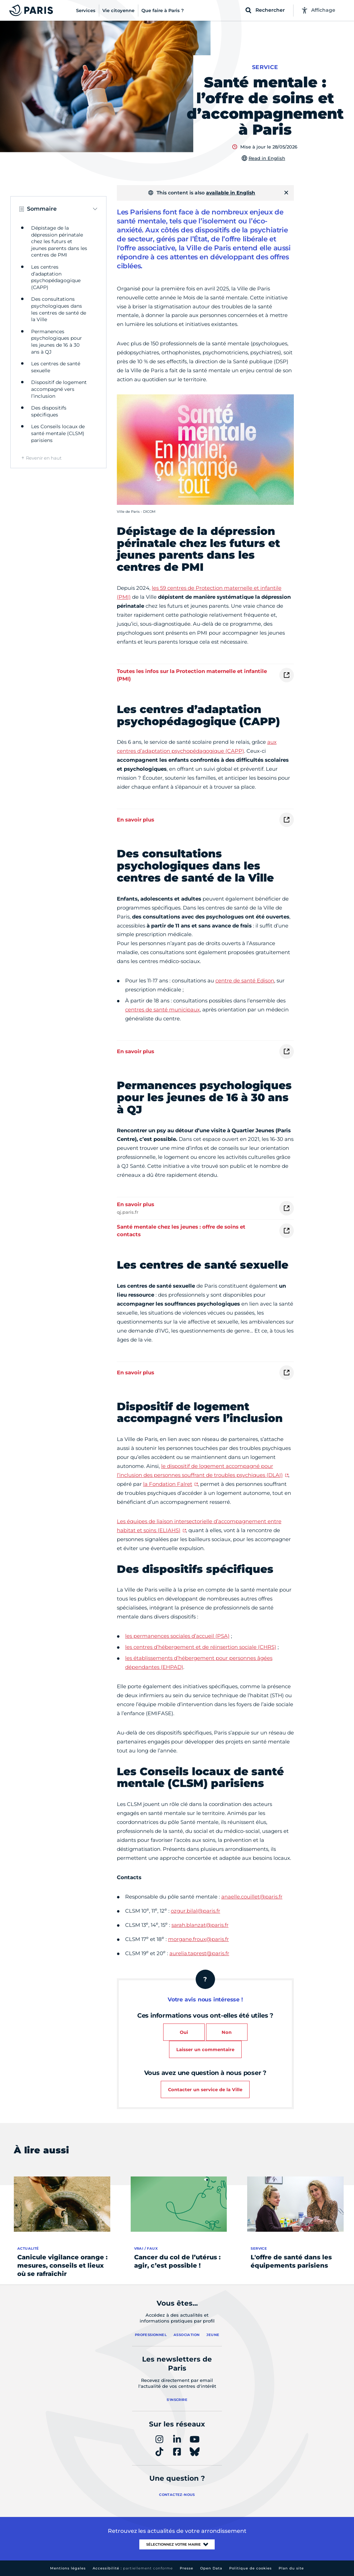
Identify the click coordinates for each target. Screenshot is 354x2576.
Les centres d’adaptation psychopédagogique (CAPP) (56, 277)
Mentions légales (68, 2568)
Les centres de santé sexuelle (55, 367)
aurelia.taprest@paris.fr (199, 1953)
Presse (186, 2568)
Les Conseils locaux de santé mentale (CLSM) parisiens (58, 433)
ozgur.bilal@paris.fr (195, 1910)
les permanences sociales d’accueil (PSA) (177, 1636)
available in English (230, 193)
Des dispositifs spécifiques (48, 411)
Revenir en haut (44, 458)
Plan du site (291, 2568)
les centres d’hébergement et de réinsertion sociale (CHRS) (200, 1647)
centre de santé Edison (244, 980)
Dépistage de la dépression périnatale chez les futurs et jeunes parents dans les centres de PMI (59, 241)
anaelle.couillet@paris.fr (251, 1896)
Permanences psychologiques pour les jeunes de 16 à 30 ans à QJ (56, 341)
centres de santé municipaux (162, 1009)
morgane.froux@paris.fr (198, 1939)
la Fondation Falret (167, 1484)
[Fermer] (286, 193)
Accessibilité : (133, 2568)
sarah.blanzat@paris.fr (200, 1925)
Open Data (211, 2568)
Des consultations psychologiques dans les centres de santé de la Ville (58, 309)
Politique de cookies (250, 2568)
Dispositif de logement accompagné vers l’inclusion (59, 389)
